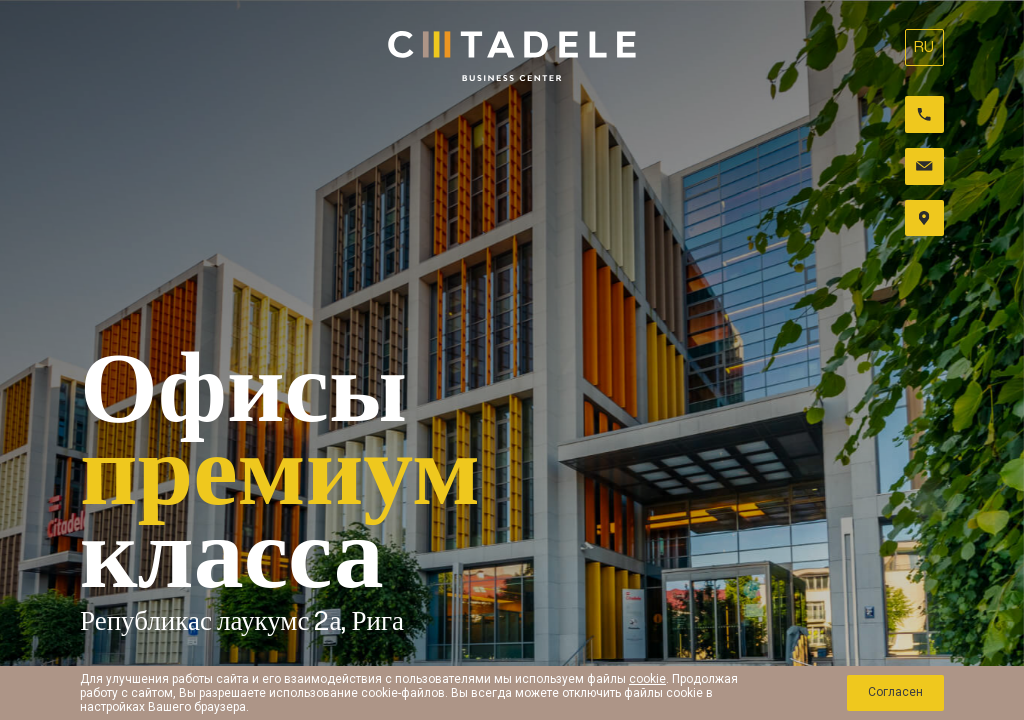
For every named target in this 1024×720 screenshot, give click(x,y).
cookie (647, 679)
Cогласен (894, 693)
